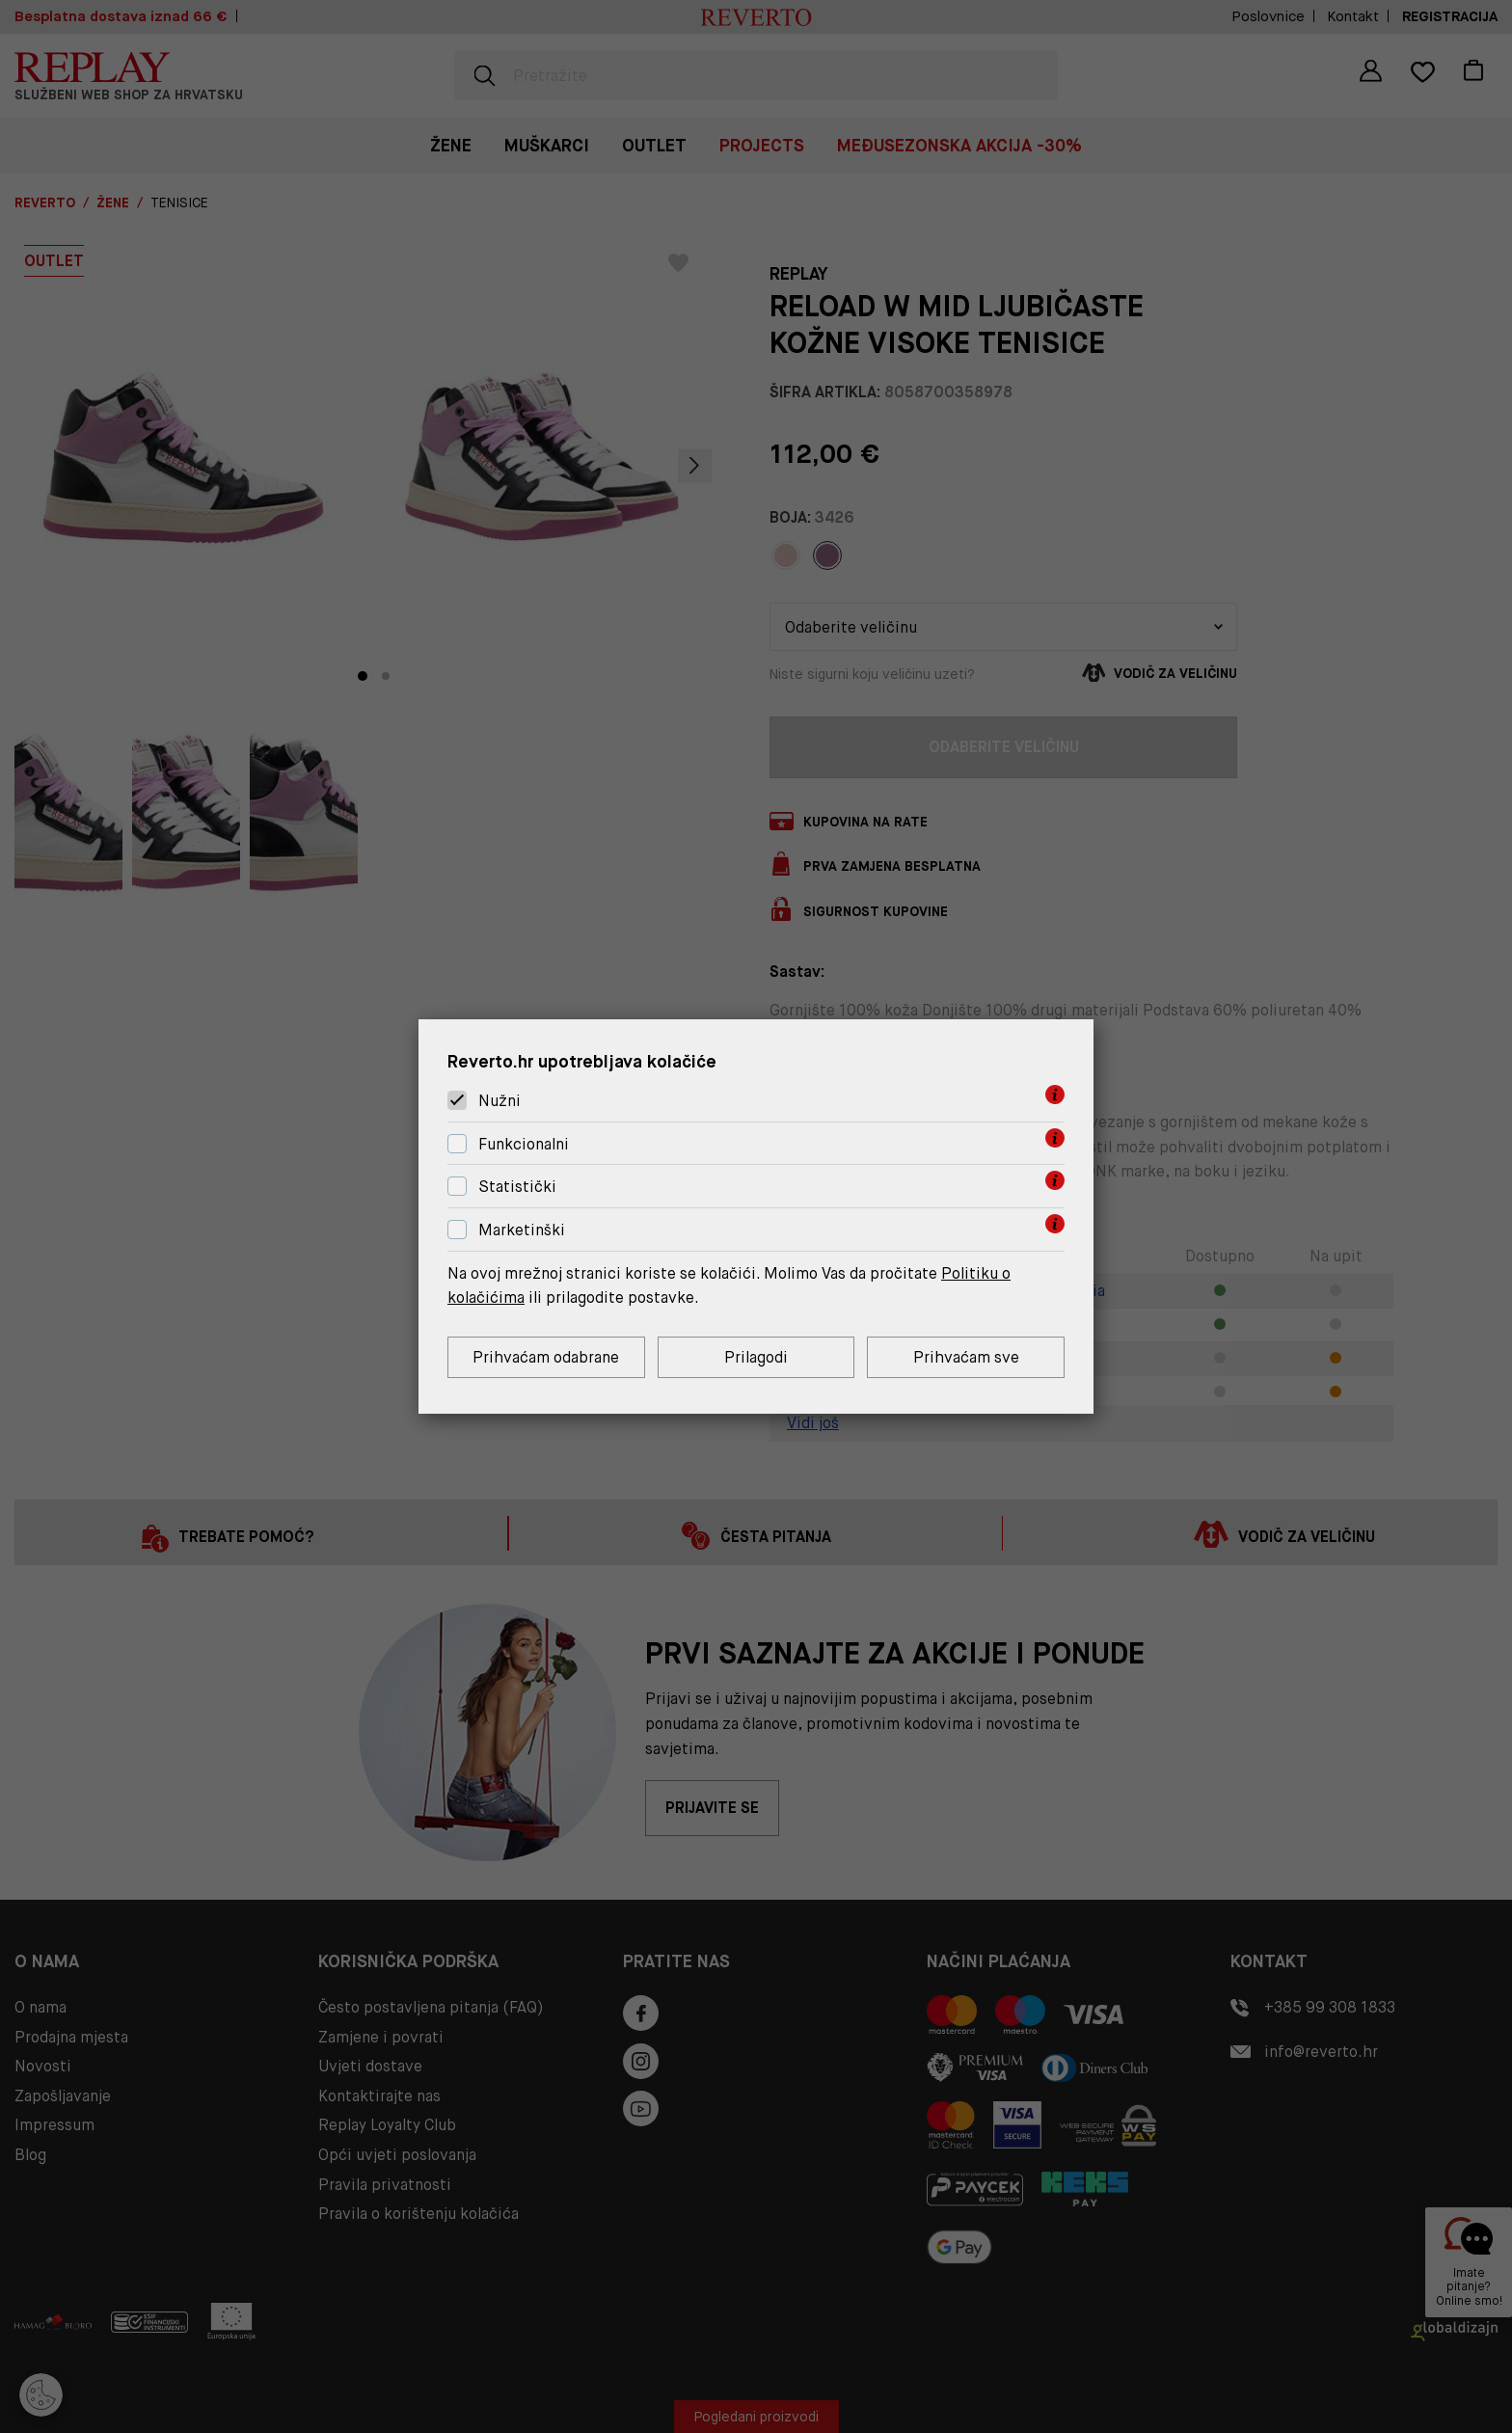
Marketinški (521, 1230)
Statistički (517, 1187)
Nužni (499, 1101)
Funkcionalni (523, 1144)
